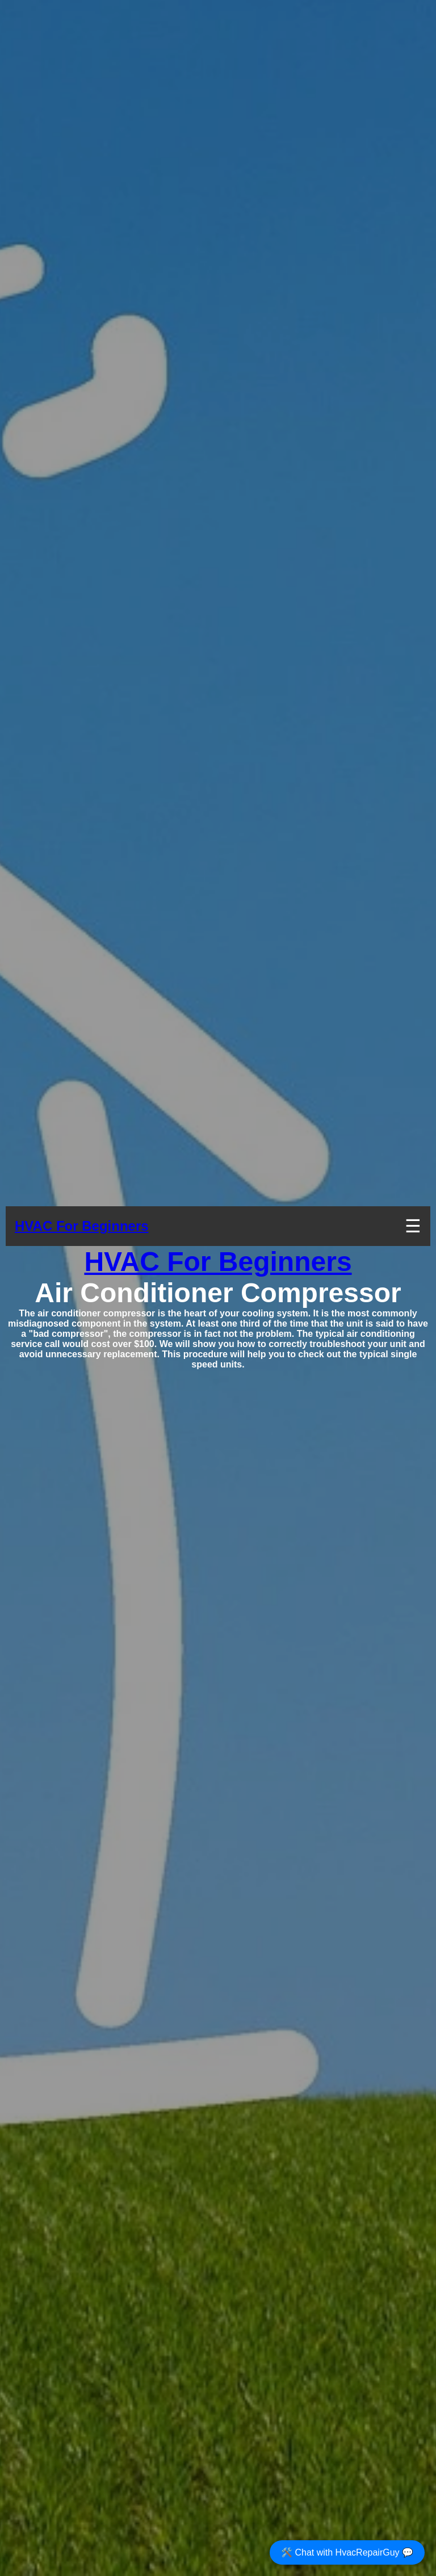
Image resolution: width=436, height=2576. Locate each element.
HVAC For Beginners (82, 1226)
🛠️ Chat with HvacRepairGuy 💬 (347, 2552)
